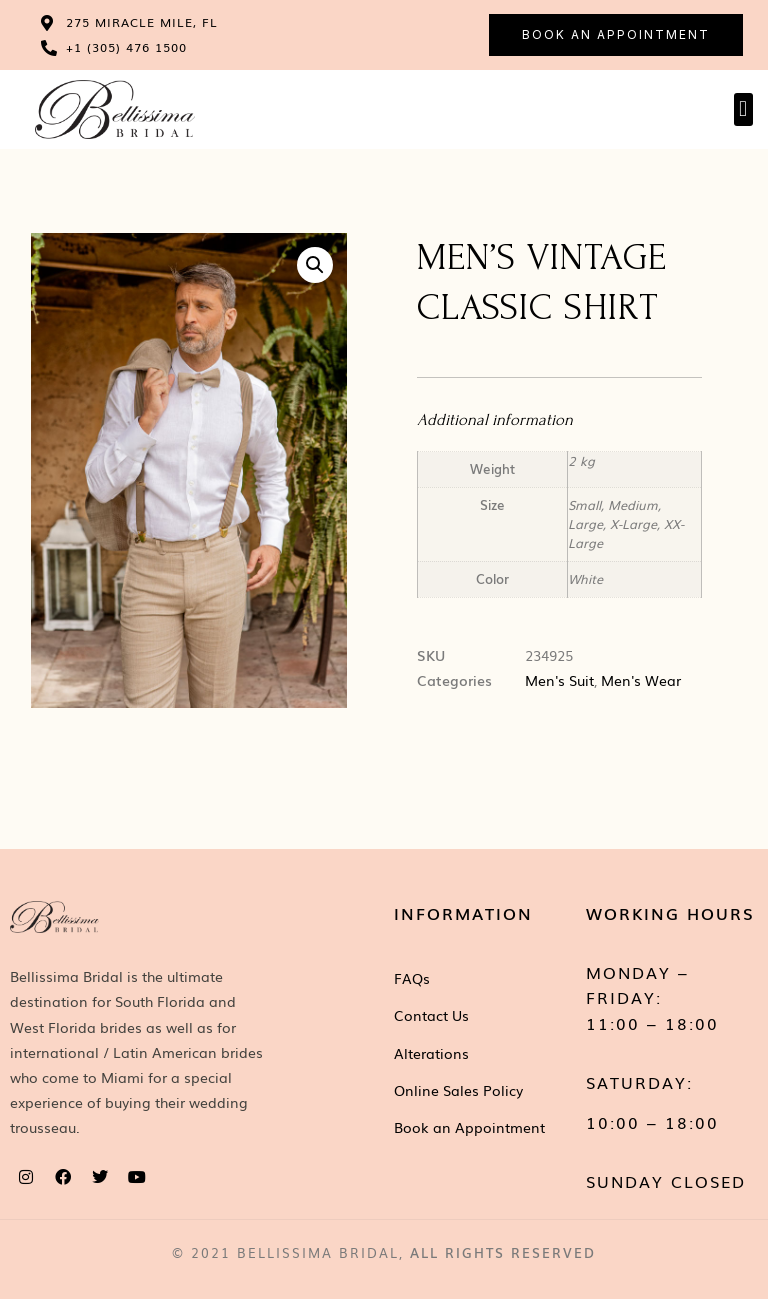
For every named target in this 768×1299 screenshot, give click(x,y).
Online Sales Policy (458, 1090)
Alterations (431, 1053)
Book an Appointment (469, 1127)
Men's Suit (559, 680)
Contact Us (431, 1015)
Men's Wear (641, 680)
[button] (743, 109)
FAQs (412, 978)
